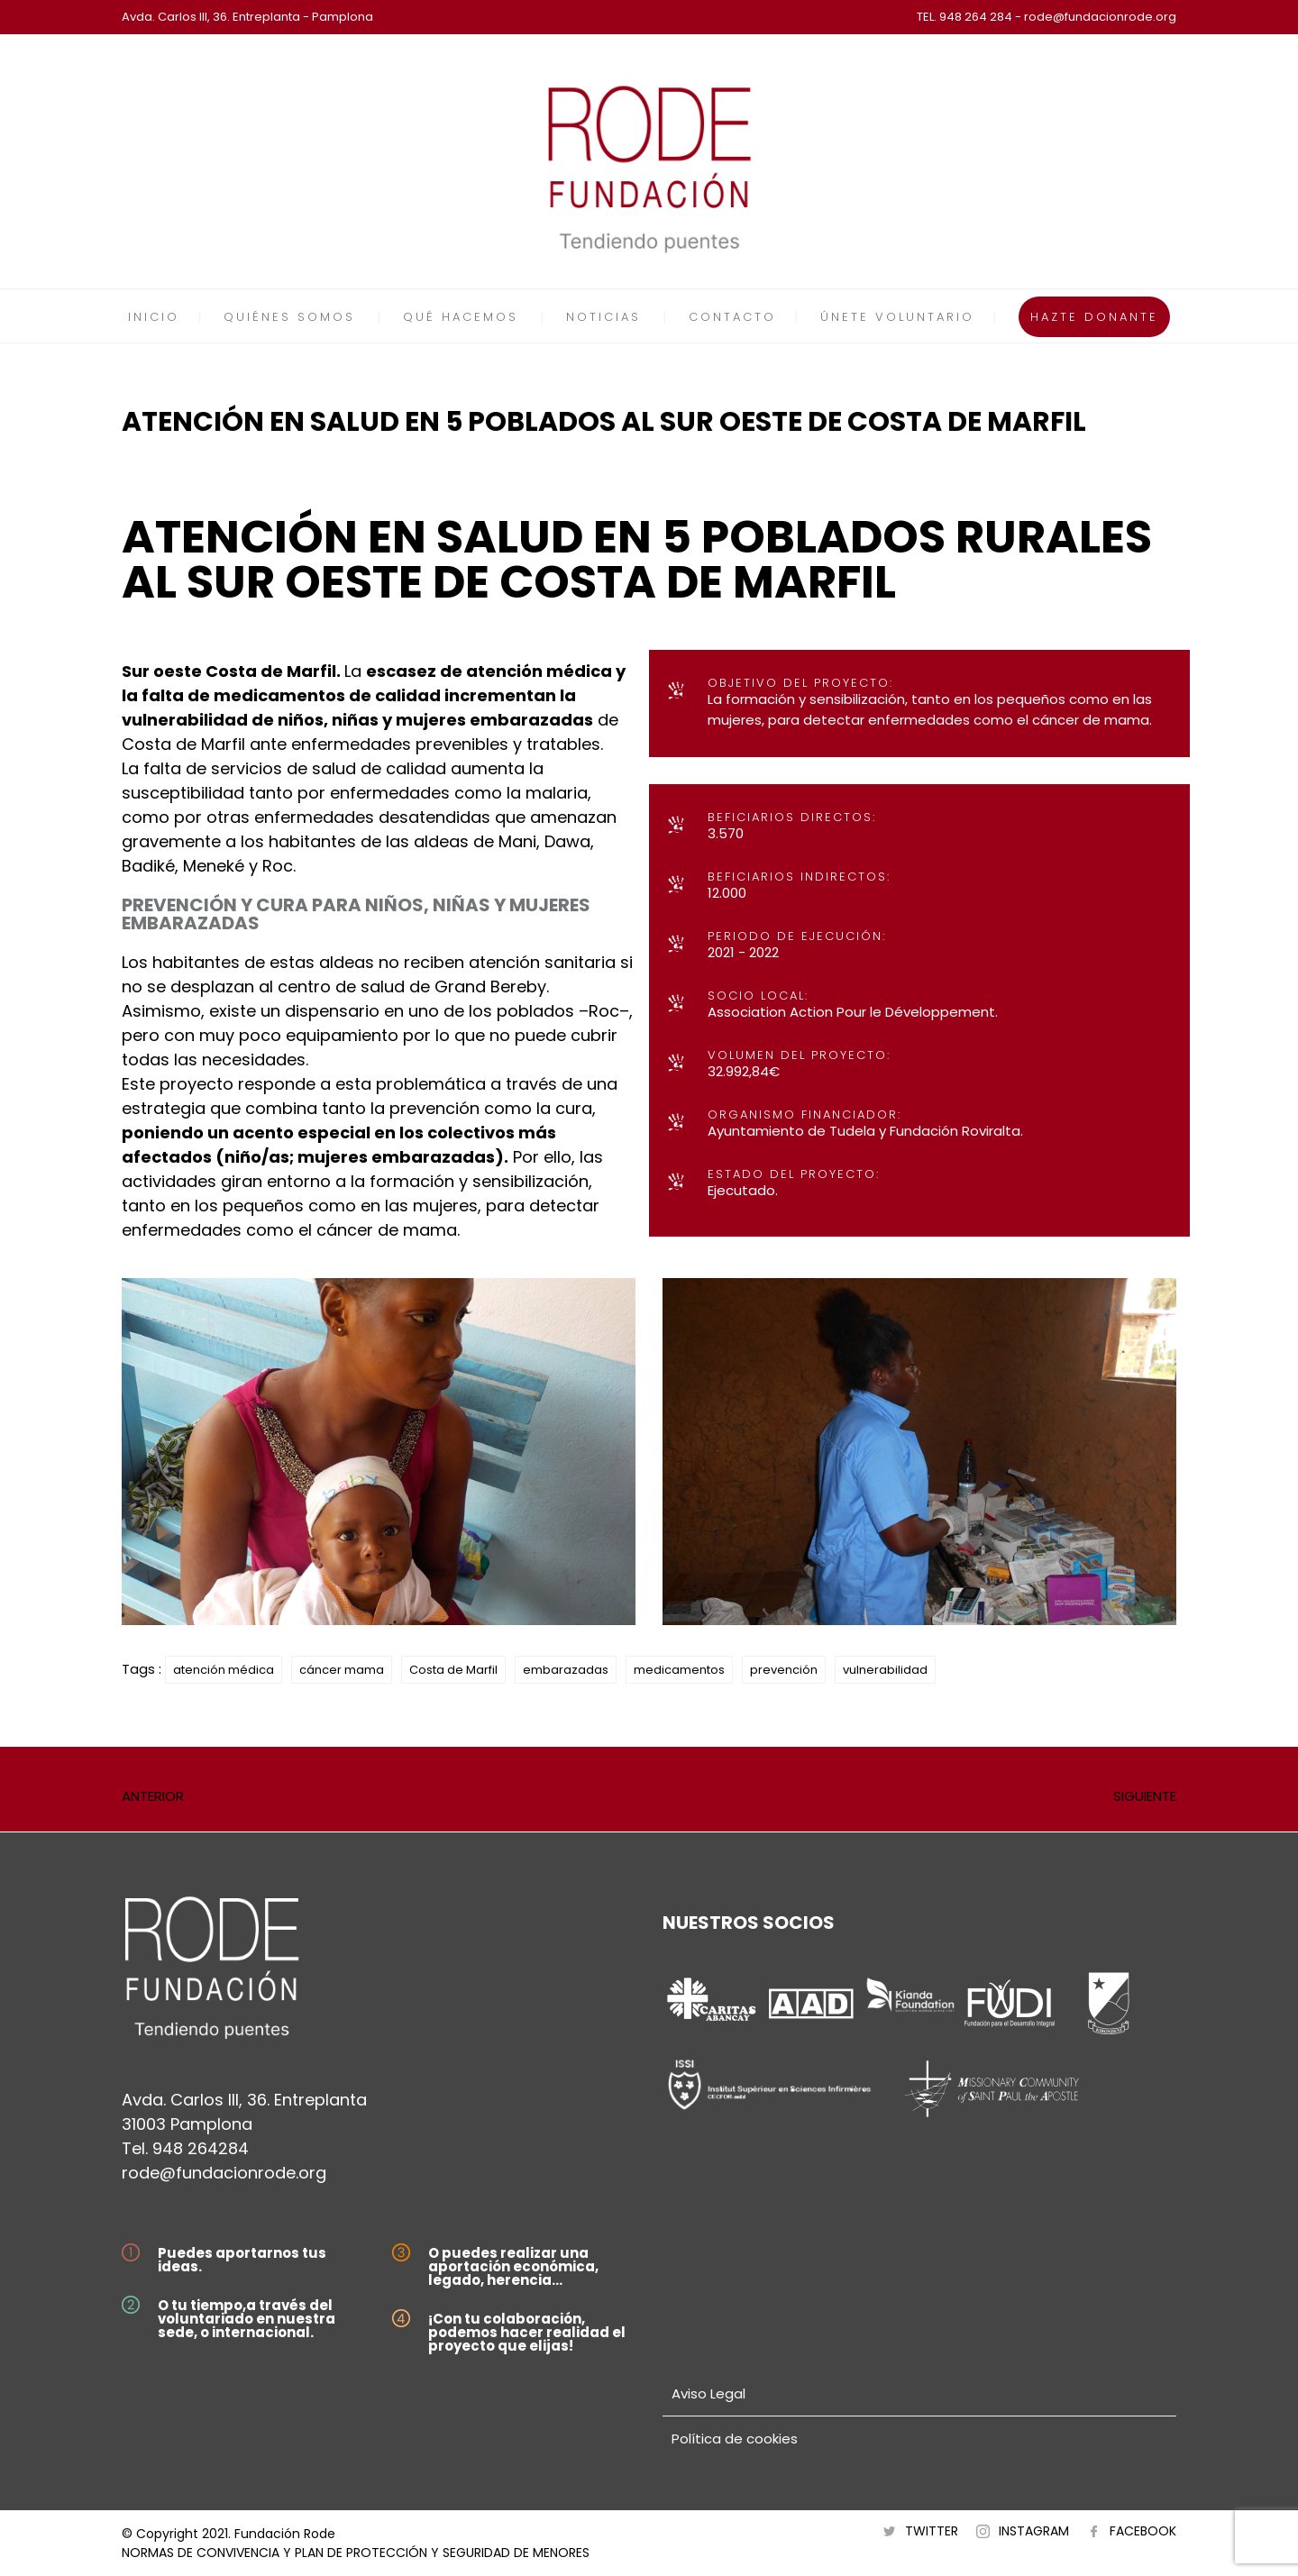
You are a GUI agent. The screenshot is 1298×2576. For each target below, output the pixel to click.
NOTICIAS (603, 316)
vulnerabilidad (885, 1669)
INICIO (153, 316)
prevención (784, 1669)
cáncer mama (341, 1669)
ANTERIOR (153, 1795)
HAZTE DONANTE (1094, 316)
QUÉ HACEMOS (460, 316)
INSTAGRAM (1034, 2531)
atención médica (223, 1669)
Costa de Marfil (453, 1669)
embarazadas (565, 1669)
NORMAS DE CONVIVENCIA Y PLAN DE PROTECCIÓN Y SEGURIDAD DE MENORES (356, 2553)
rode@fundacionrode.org (224, 2172)
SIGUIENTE (1144, 1795)
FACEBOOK (1143, 2531)
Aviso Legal (708, 2393)
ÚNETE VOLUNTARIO (897, 316)
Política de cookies (735, 2438)
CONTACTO (732, 316)
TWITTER (931, 2531)
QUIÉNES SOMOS (289, 316)
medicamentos (679, 1669)
